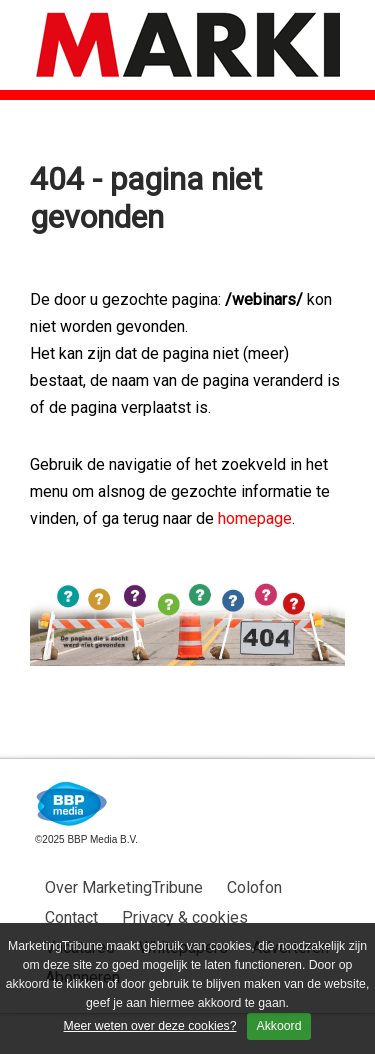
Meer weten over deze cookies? (150, 1026)
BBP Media (72, 804)
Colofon (254, 887)
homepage (255, 518)
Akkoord (279, 1026)
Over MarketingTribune (124, 887)
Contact (71, 917)
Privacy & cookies (185, 917)
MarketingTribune (187, 45)
